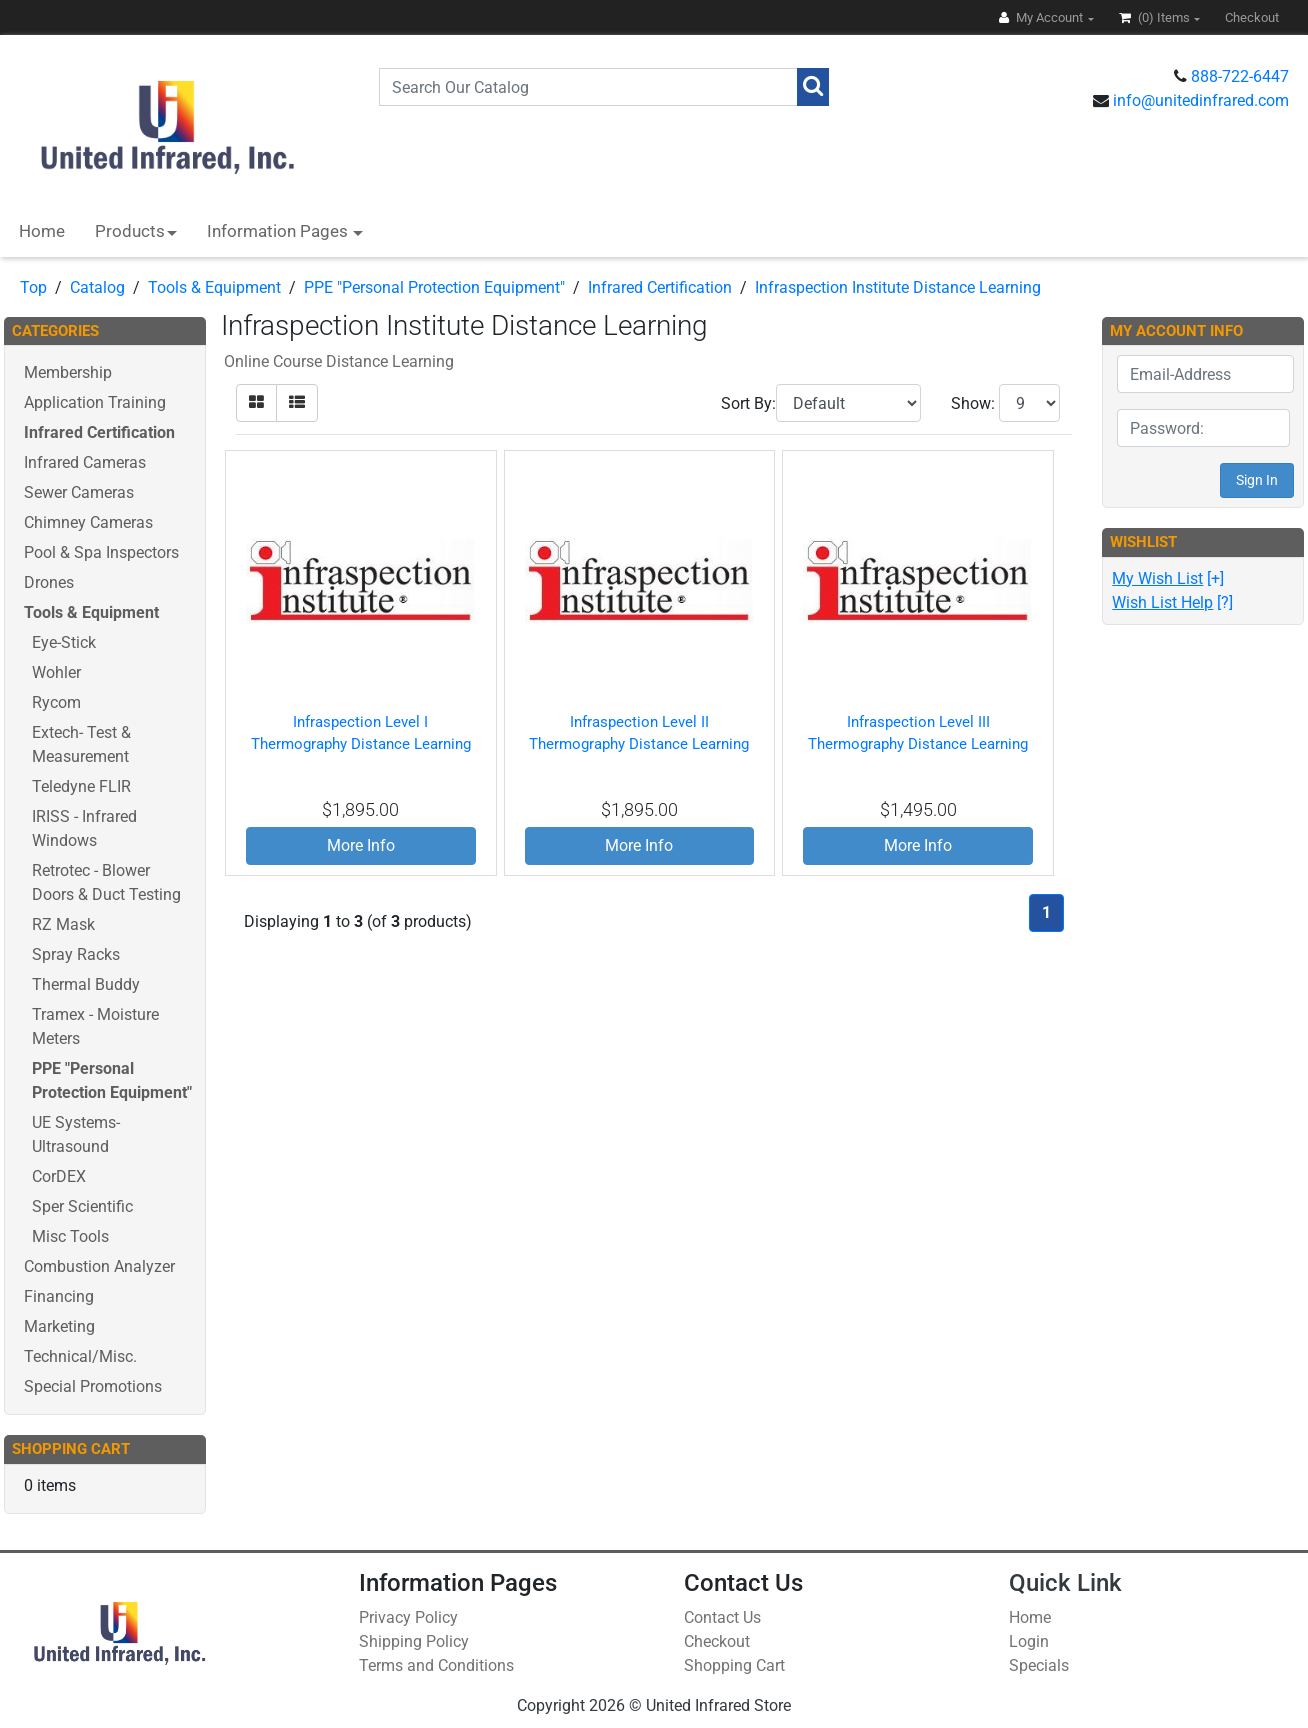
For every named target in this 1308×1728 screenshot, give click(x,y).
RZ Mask (63, 924)
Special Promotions (93, 1386)
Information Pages (279, 231)
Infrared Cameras (85, 462)
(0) (1156, 17)
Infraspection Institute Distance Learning (898, 287)
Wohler (56, 672)
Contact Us (722, 1617)
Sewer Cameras (79, 492)
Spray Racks (76, 954)
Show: (973, 403)
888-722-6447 (1240, 76)
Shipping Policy (414, 1641)
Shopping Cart (734, 1665)
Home (42, 231)
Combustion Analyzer (99, 1266)
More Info (361, 845)
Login (1029, 1641)
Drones (49, 582)
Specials (1039, 1665)
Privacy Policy (408, 1617)
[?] (1172, 602)
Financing (59, 1296)
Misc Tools (70, 1236)
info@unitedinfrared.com (1201, 100)
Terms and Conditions (436, 1665)
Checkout (717, 1641)
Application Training (95, 402)
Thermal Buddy (86, 984)
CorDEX (59, 1176)
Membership (68, 372)
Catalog (97, 287)
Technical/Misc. (80, 1356)
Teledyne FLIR (81, 786)
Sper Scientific (82, 1206)
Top (33, 287)
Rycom (56, 702)
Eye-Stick (64, 642)
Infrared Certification (660, 287)
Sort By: (748, 403)
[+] (1168, 578)
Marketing (59, 1326)
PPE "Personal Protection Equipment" (434, 287)
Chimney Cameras (88, 522)
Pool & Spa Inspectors (101, 552)
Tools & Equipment (214, 287)
